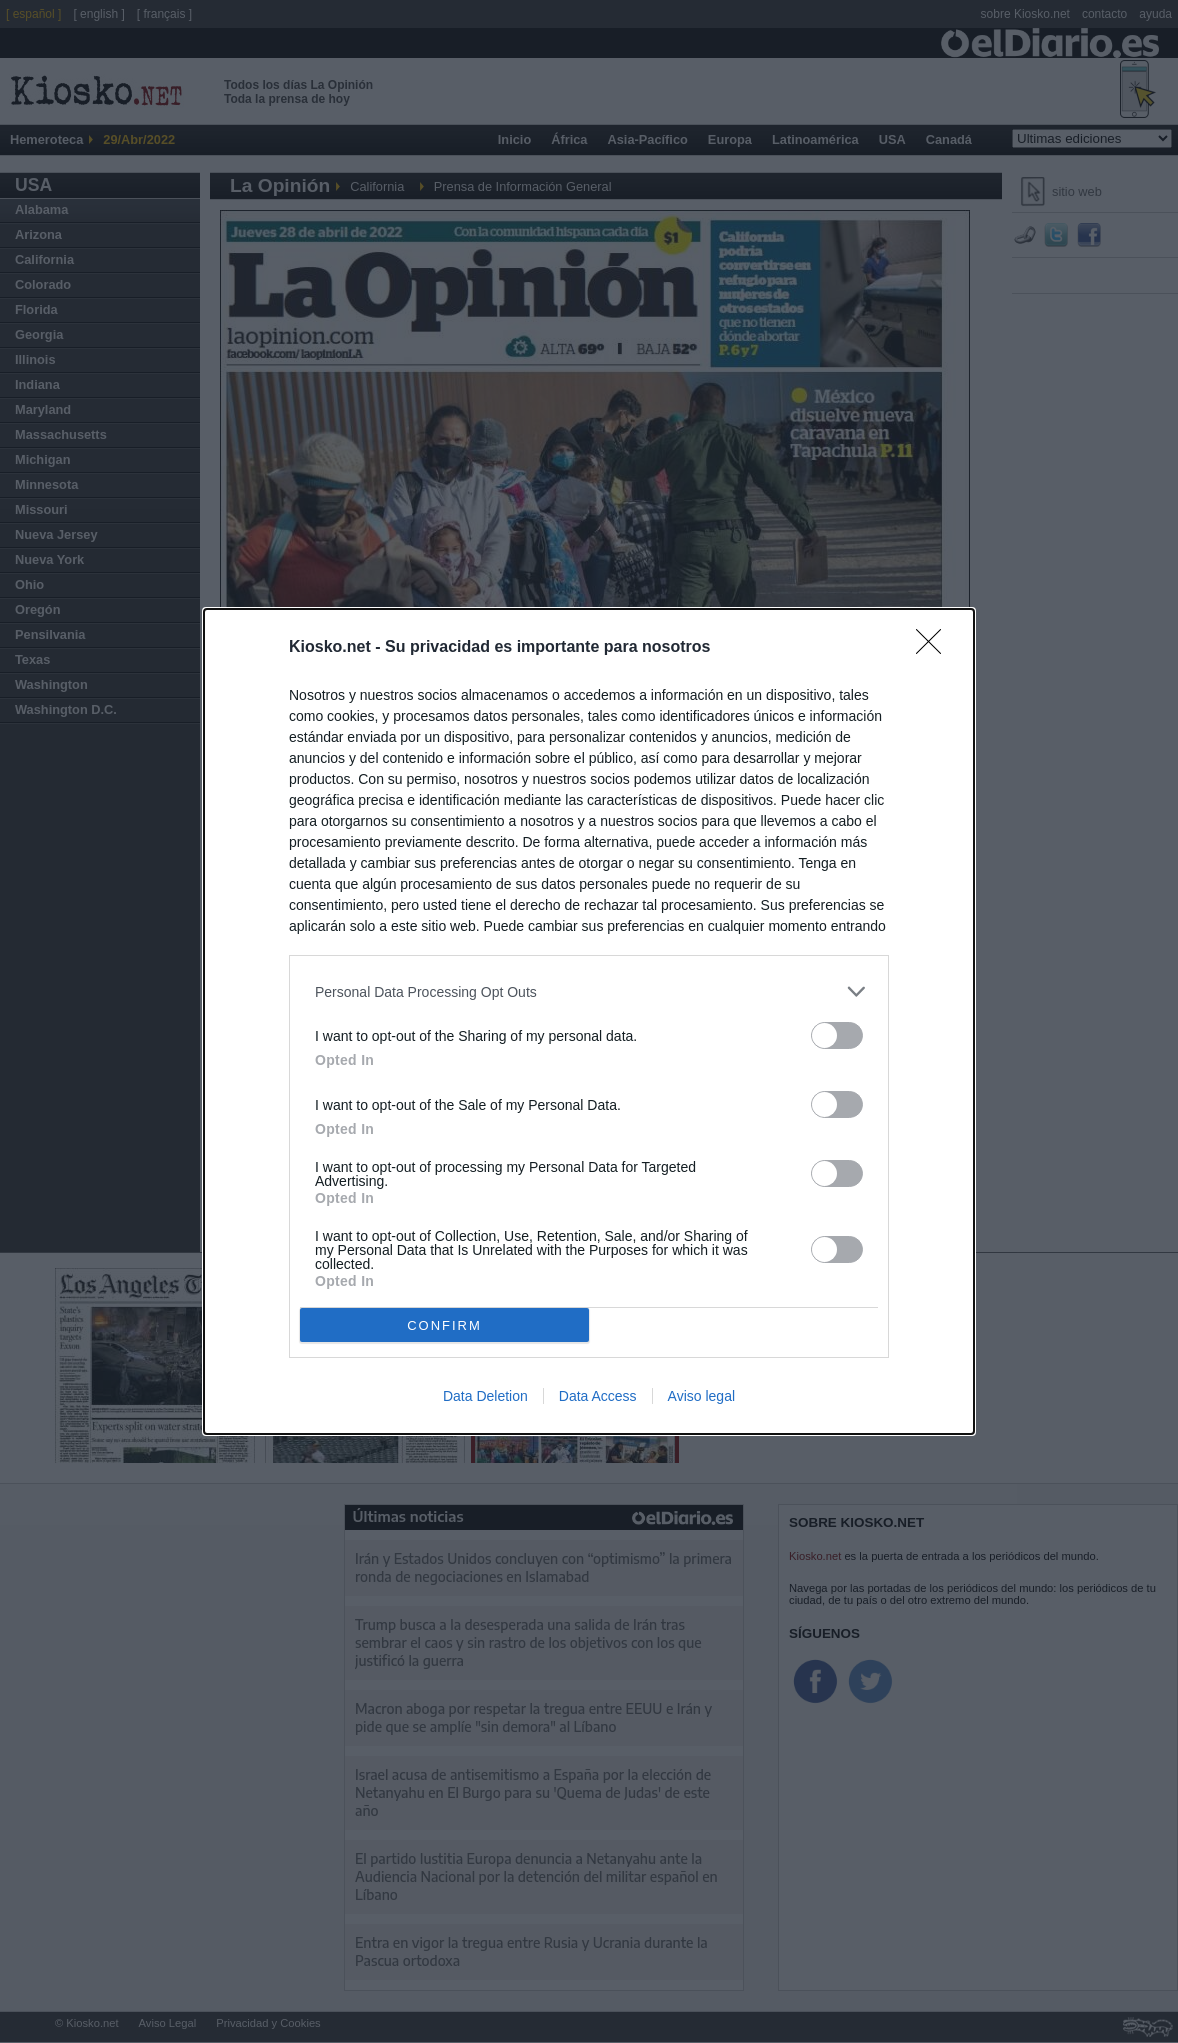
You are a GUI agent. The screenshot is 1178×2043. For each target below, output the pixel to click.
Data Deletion (485, 1396)
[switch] (837, 1035)
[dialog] (589, 1021)
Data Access (598, 1396)
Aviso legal (701, 1396)
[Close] (935, 648)
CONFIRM (444, 1325)
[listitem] (589, 991)
